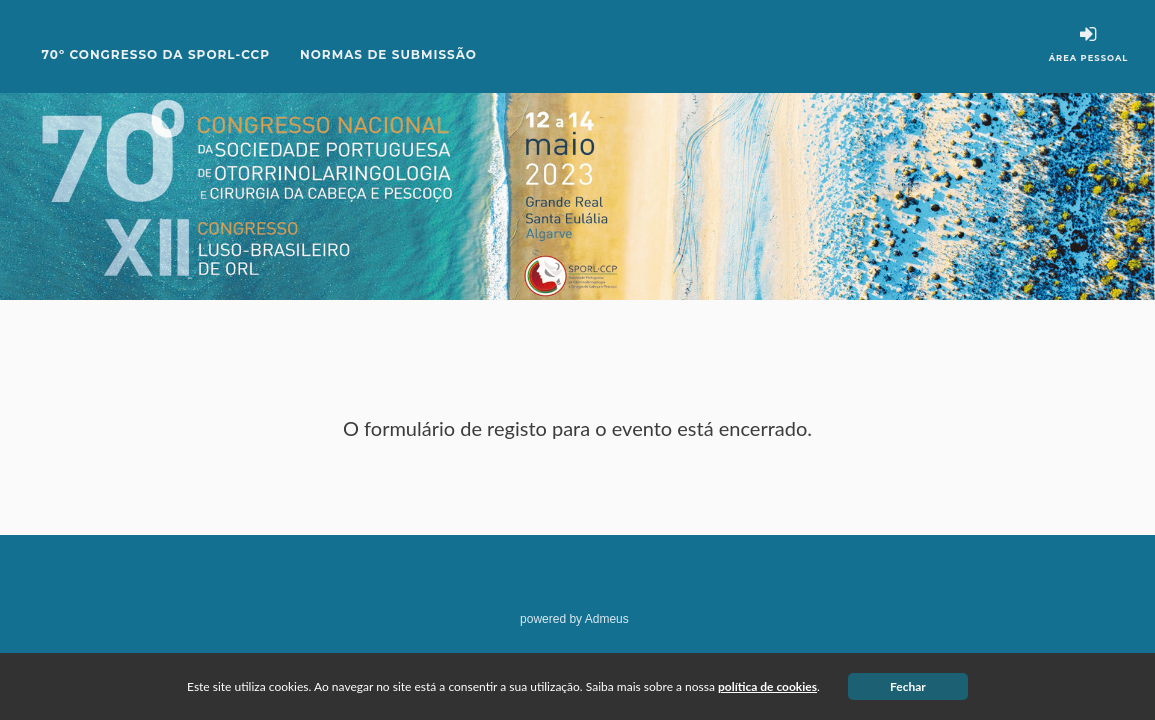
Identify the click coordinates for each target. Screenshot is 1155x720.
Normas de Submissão (388, 54)
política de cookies (767, 686)
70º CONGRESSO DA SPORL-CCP (156, 54)
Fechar (908, 686)
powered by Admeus (574, 619)
